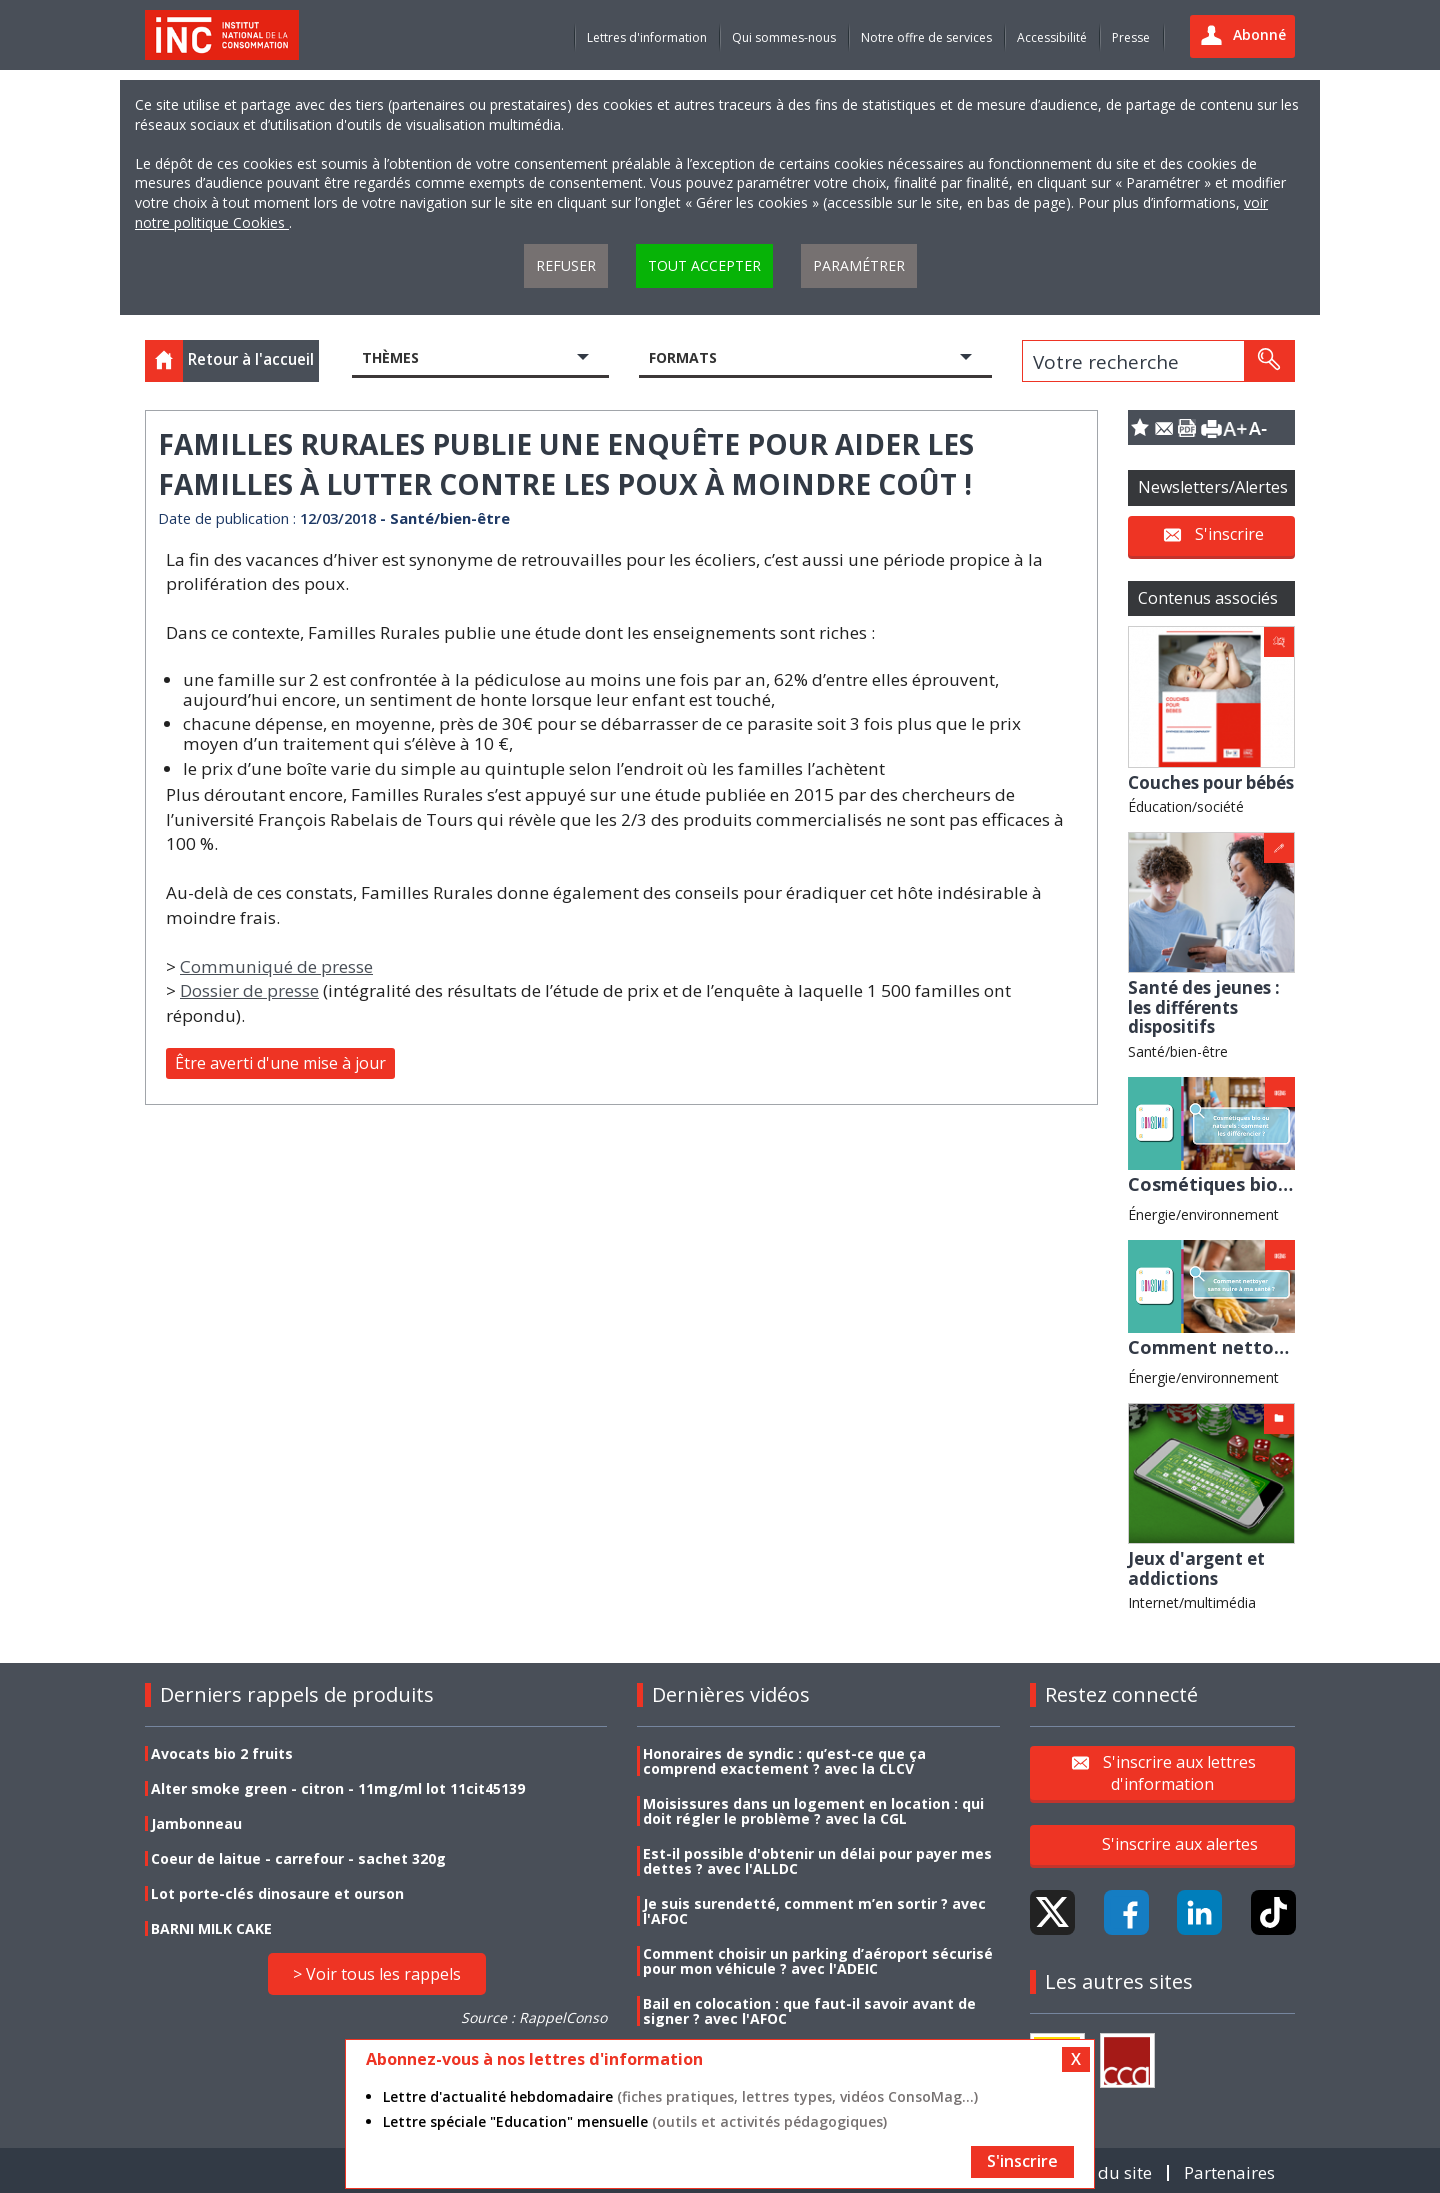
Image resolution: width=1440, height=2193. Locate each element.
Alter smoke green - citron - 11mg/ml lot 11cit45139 (338, 1788)
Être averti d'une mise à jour (280, 1063)
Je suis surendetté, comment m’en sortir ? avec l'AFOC (814, 1911)
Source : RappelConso (534, 2017)
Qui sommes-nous (784, 37)
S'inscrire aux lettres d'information (1179, 1773)
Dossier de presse (249, 990)
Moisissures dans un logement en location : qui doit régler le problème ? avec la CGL (813, 1811)
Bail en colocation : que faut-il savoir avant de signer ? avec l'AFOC (809, 2011)
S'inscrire (1229, 534)
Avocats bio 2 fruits (222, 1753)
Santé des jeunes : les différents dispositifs (1204, 1007)
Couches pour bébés (1211, 782)
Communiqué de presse (276, 966)
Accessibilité (1052, 37)
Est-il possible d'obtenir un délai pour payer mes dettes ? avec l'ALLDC (817, 1861)
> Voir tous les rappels (377, 1974)
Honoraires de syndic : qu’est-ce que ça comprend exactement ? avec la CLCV (784, 1761)
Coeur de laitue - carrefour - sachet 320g (298, 1858)
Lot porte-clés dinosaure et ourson (277, 1893)
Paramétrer (859, 265)
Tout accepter (704, 265)
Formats (683, 357)
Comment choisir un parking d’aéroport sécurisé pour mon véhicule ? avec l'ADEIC (818, 1961)
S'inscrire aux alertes (1180, 1844)
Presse (1131, 37)
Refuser (566, 265)
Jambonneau (196, 1823)
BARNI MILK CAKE (211, 1928)
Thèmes (390, 357)
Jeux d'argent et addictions (1196, 1568)
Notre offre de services (926, 37)
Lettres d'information (647, 37)
